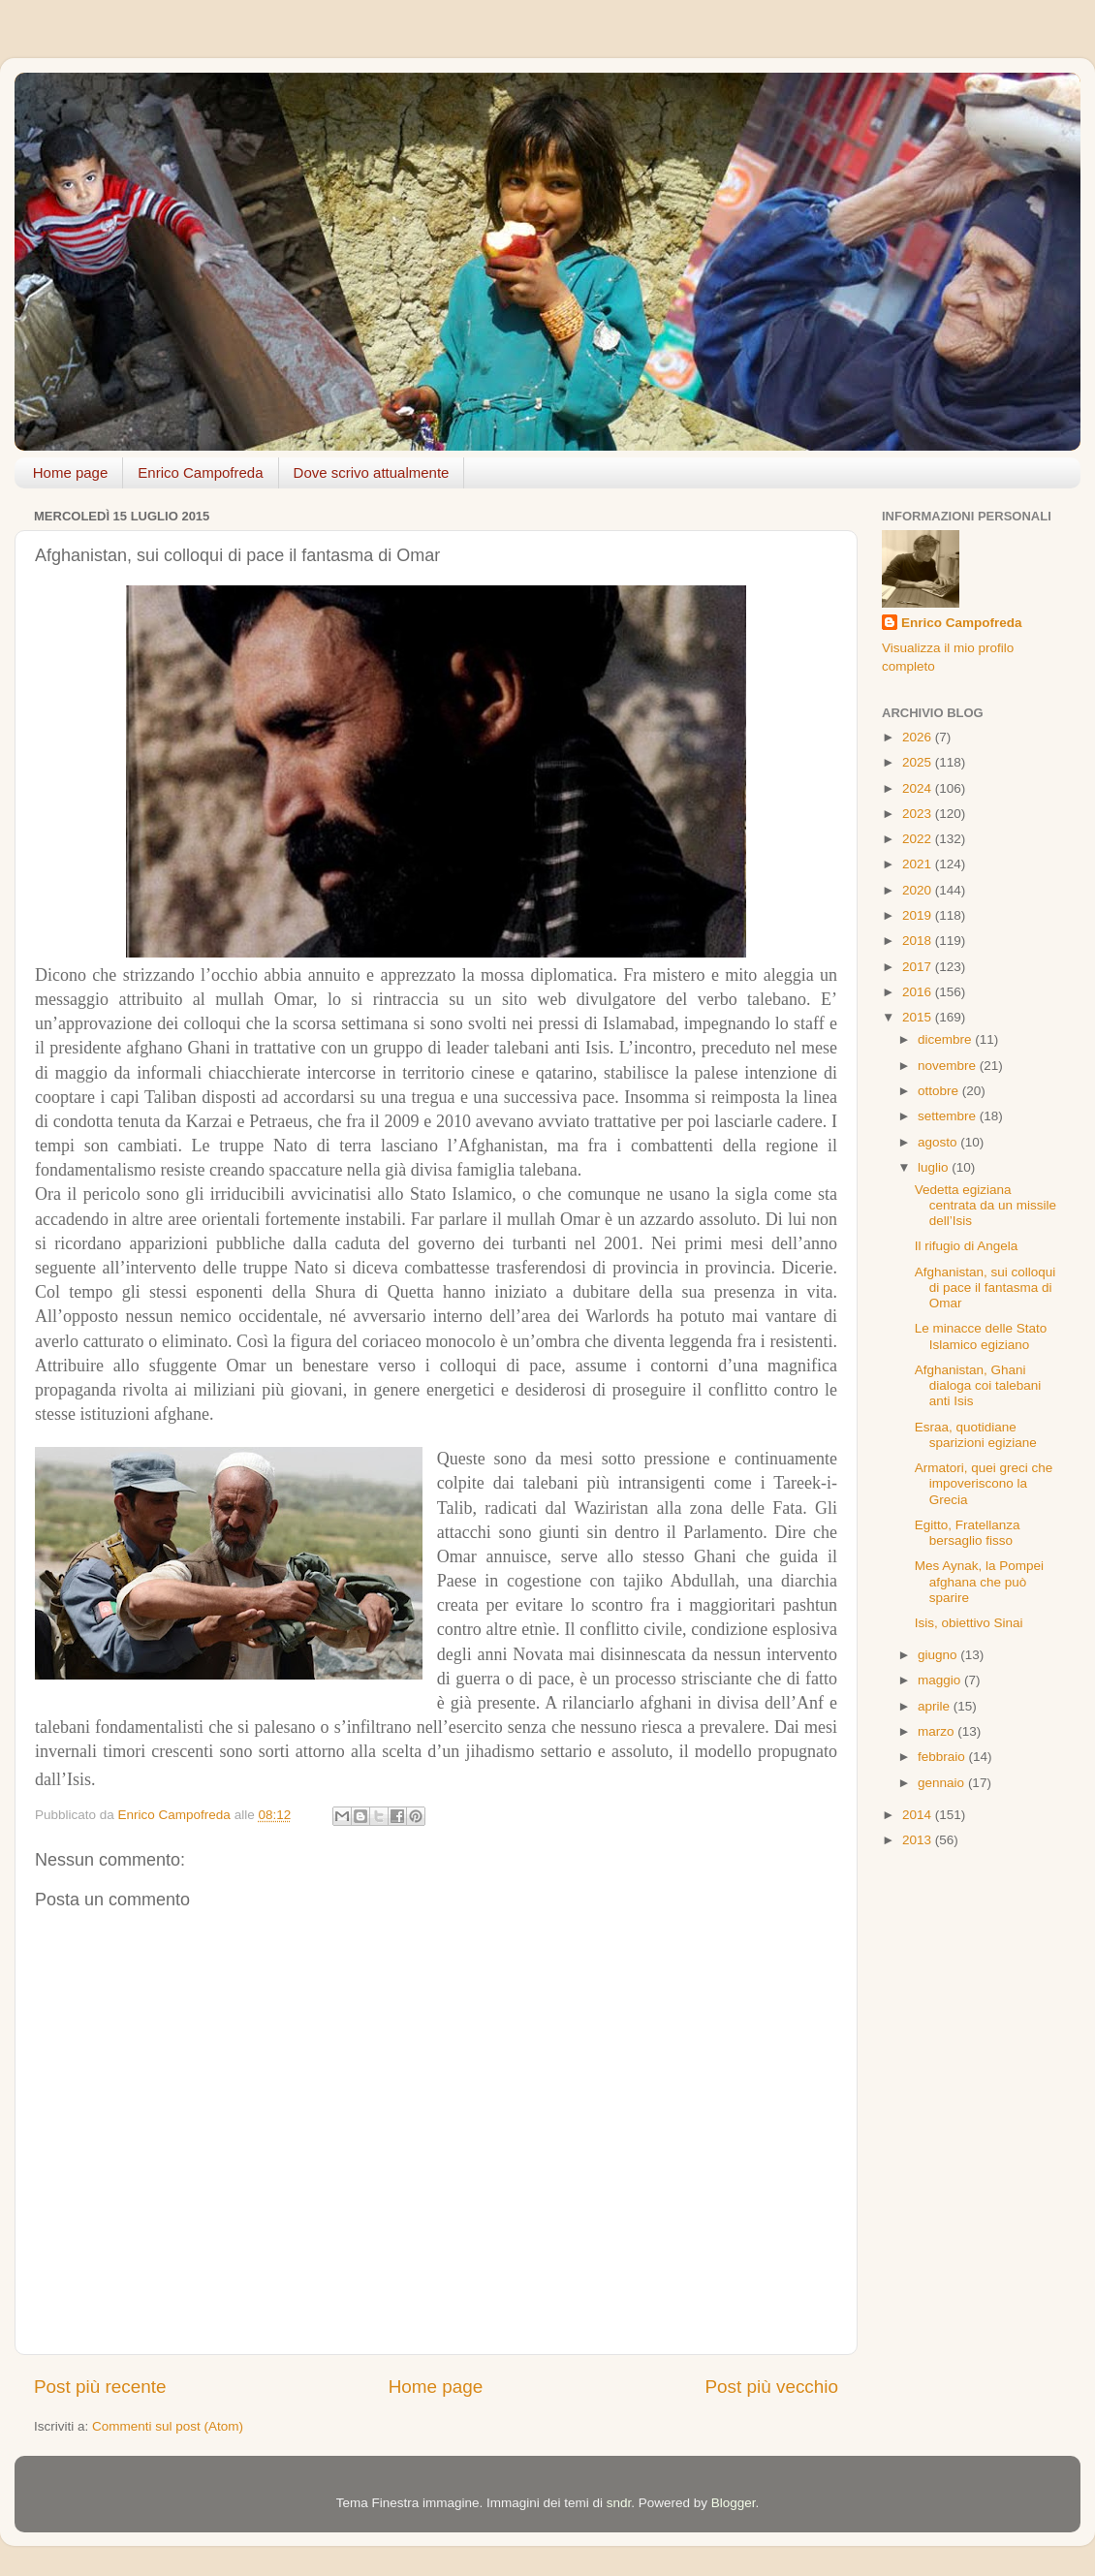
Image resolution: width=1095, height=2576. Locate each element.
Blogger (733, 2503)
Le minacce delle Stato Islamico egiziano (981, 1336)
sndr (619, 2503)
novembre (949, 1065)
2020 (918, 890)
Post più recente (100, 2386)
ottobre (940, 1091)
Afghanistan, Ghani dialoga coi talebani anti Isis (978, 1385)
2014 (918, 1814)
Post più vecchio (771, 2386)
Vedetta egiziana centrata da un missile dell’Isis (985, 1205)
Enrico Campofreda (200, 472)
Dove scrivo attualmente (372, 472)
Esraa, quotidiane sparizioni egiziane (976, 1435)
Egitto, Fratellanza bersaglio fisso (967, 1533)
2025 (918, 762)
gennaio (943, 1782)
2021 (918, 864)
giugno (939, 1655)
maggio (941, 1680)
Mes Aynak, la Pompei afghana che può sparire (979, 1581)
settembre (949, 1116)
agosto (939, 1142)
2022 (918, 839)
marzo (937, 1731)
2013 (918, 1840)
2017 (918, 966)
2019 (918, 915)
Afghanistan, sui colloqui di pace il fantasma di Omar (985, 1287)
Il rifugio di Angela (966, 1246)
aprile (936, 1706)
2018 (918, 940)
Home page (71, 472)
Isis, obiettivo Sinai (969, 1623)
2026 (918, 737)
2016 (918, 992)
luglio (935, 1167)
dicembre (946, 1039)
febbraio (943, 1756)
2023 (918, 813)
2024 (918, 788)
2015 (918, 1017)
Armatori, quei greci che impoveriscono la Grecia (984, 1483)
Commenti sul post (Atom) (167, 2426)
